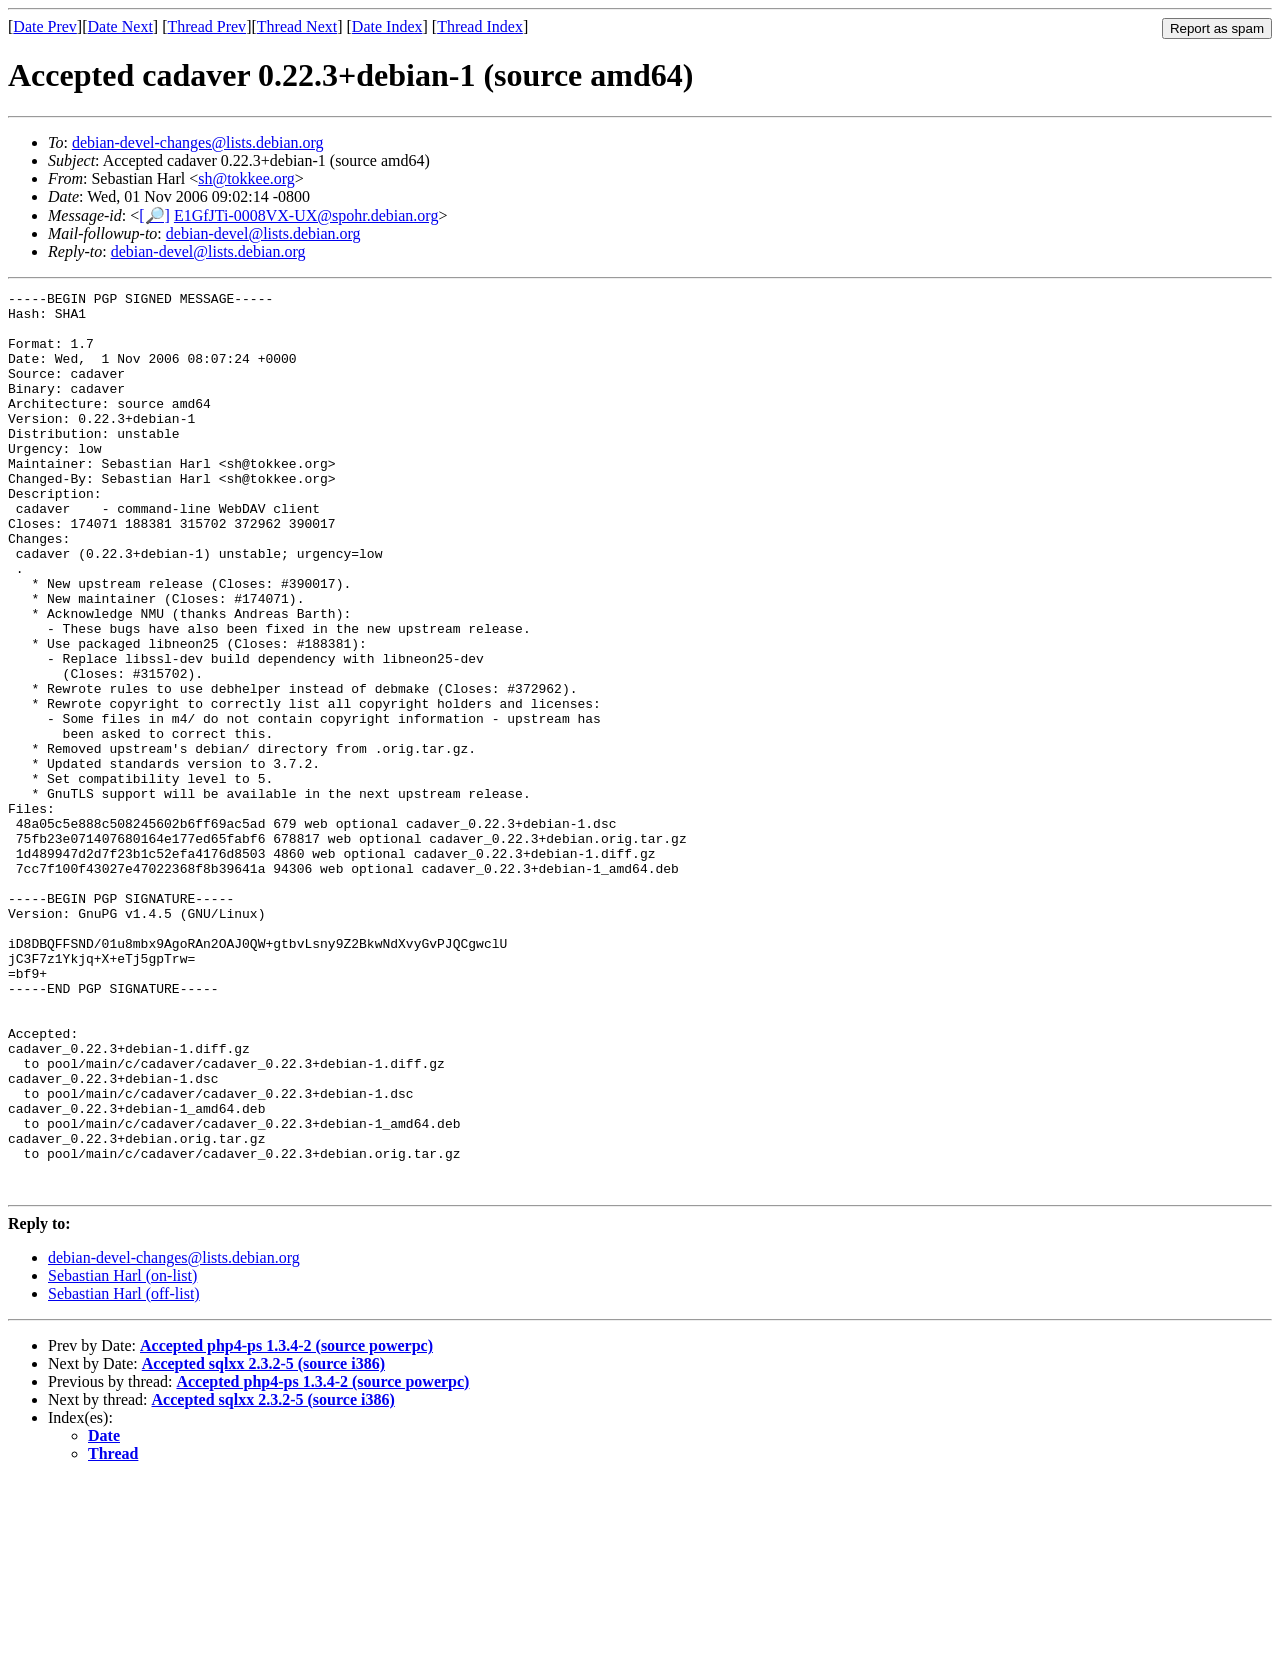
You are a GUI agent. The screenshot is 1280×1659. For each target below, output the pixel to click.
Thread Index (480, 26)
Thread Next (297, 26)
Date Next (120, 26)
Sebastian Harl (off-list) (124, 1473)
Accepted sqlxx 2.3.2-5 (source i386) (263, 1543)
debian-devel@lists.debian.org (263, 233)
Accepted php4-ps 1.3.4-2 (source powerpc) (286, 1525)
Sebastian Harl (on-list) (122, 1455)
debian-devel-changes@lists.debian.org (198, 142)
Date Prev (45, 26)
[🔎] (154, 215)
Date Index (387, 26)
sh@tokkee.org (246, 178)
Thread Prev (206, 26)
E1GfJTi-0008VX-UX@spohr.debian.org (306, 215)
